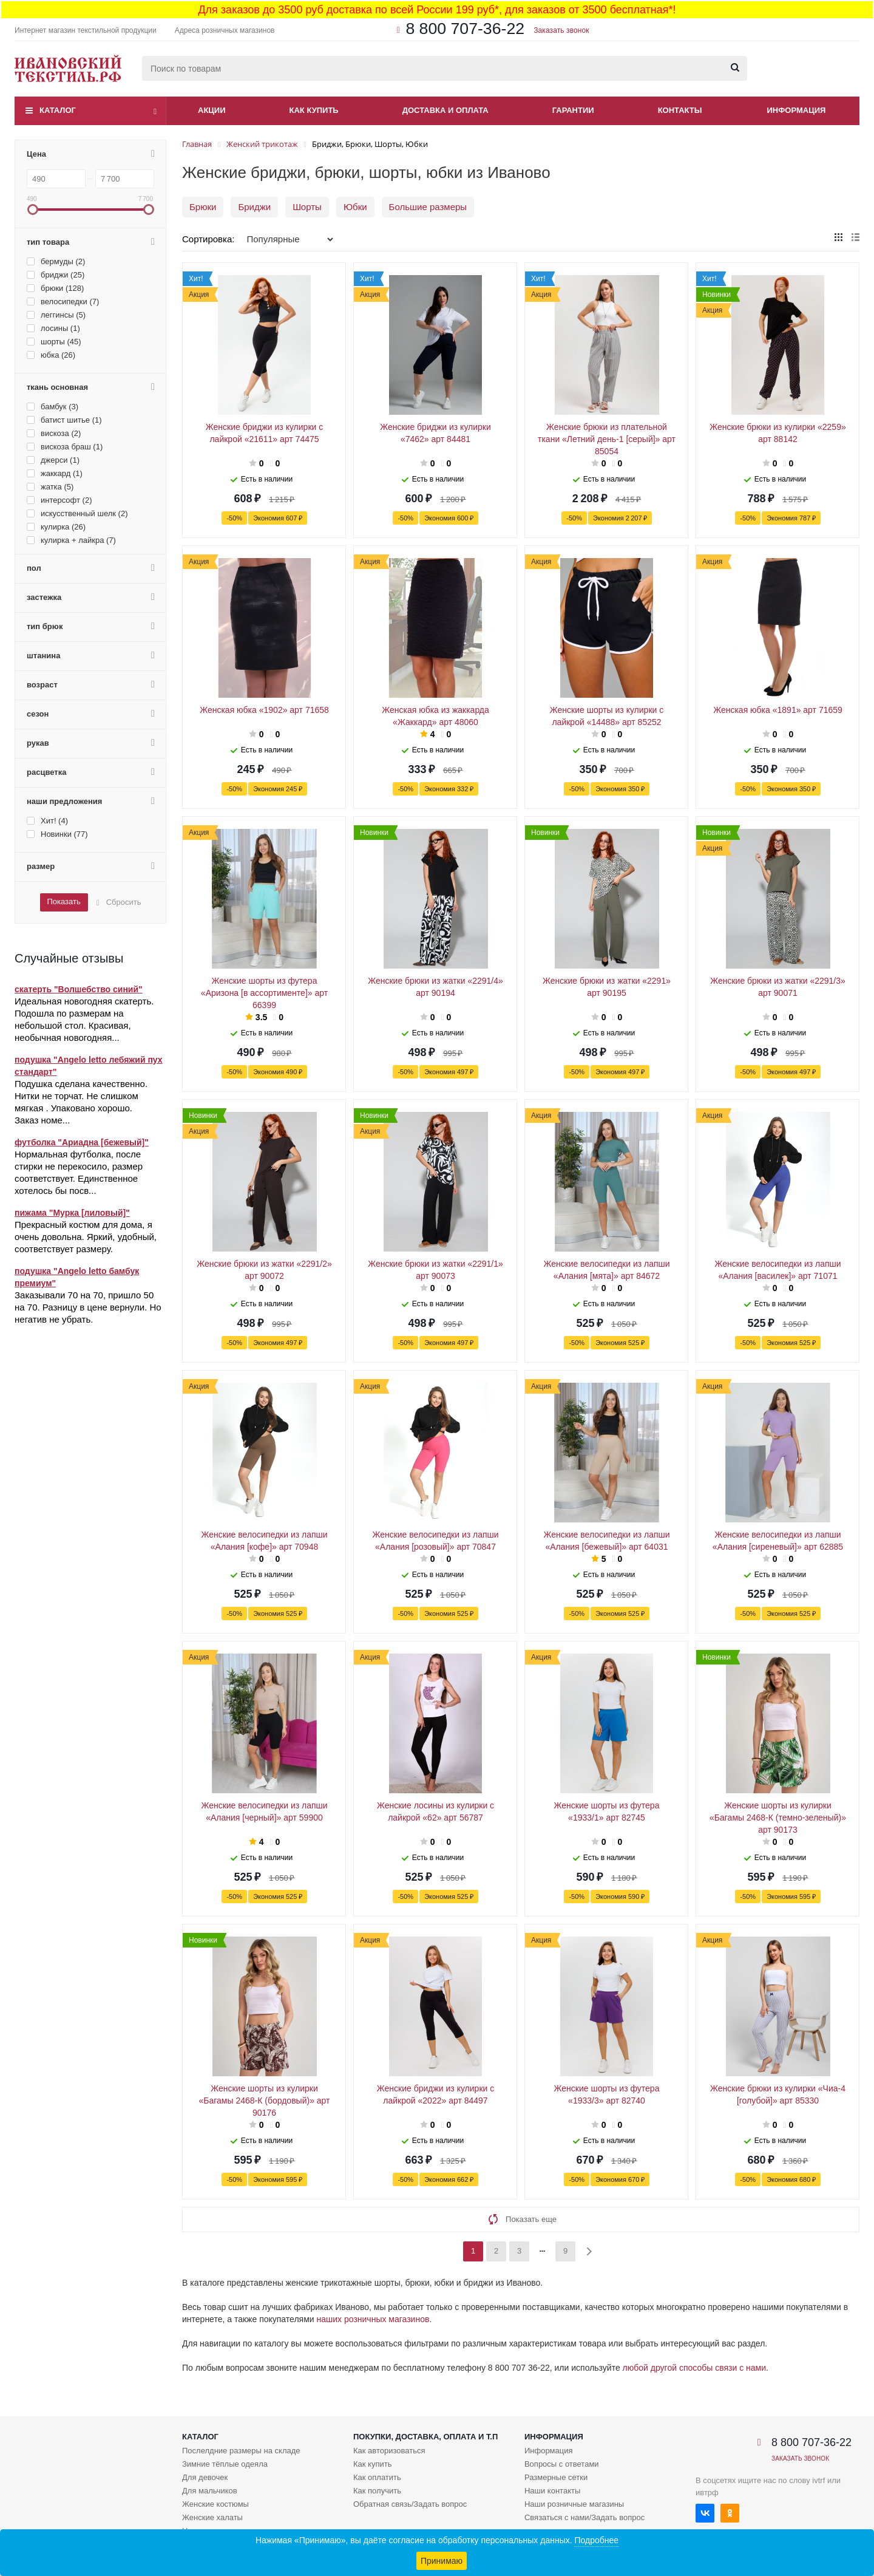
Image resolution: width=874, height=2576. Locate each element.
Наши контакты (552, 2490)
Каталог (57, 110)
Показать (63, 901)
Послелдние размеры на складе (241, 2450)
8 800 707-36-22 (464, 28)
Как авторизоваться (389, 2450)
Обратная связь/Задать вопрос (410, 2504)
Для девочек (205, 2477)
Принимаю (441, 2561)
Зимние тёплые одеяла (225, 2464)
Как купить (314, 110)
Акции (212, 110)
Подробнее (596, 2540)
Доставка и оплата (445, 110)
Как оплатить (377, 2477)
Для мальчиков (209, 2490)
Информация (796, 110)
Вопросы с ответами (561, 2464)
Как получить (377, 2490)
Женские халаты (212, 2517)
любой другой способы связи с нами (694, 2368)
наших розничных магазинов (373, 2319)
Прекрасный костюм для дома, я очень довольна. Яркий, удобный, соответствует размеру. (86, 1236)
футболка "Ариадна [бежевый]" (82, 1142)
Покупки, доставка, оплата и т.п (425, 2436)
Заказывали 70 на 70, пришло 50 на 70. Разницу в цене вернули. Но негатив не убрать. (88, 1307)
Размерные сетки (556, 2477)
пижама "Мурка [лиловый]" (72, 1213)
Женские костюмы (215, 2504)
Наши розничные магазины (574, 2504)
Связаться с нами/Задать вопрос (584, 2517)
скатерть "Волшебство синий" (79, 989)
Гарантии (573, 110)
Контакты (680, 110)
